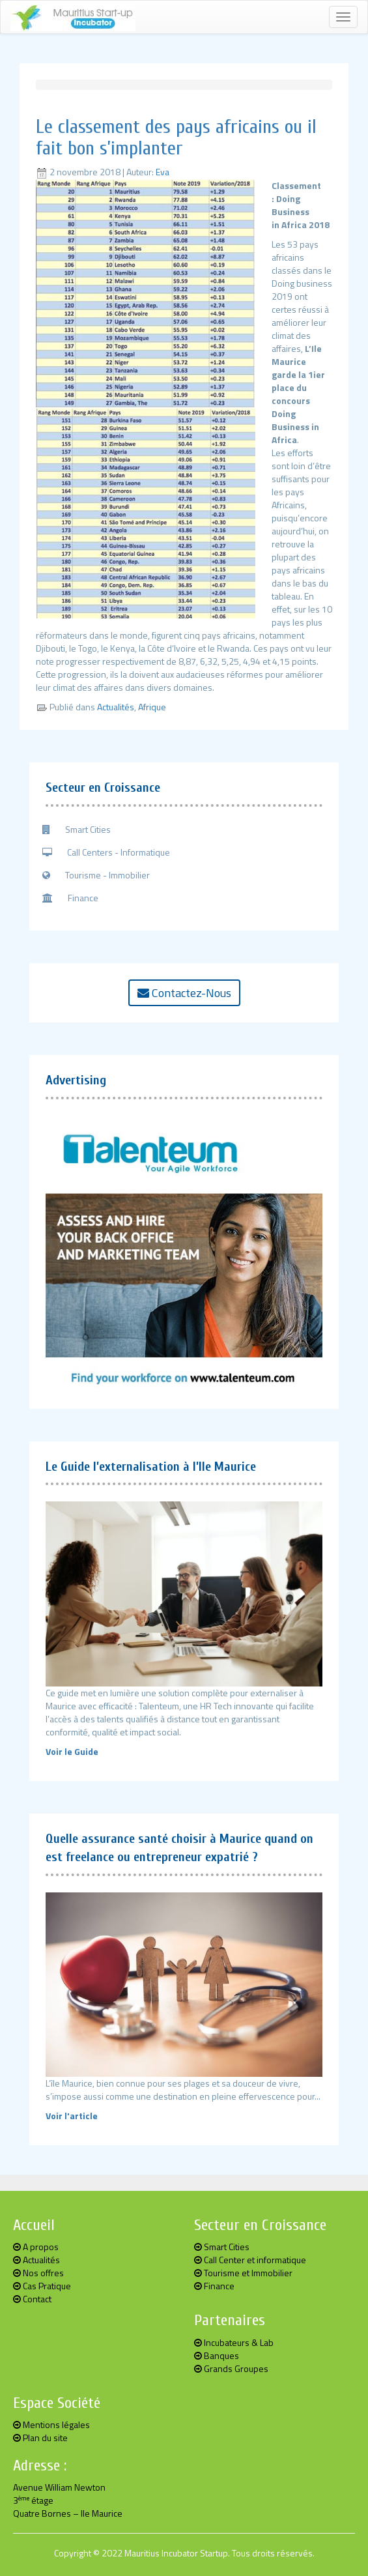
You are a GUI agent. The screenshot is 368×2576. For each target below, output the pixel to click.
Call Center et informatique (250, 2259)
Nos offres (38, 2272)
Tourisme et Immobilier (243, 2272)
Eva (162, 172)
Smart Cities (76, 829)
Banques (216, 2355)
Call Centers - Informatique (106, 852)
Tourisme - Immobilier (96, 875)
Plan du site (40, 2437)
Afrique (152, 707)
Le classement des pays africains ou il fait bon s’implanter (176, 137)
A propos (36, 2246)
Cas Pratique (42, 2286)
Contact (32, 2299)
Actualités (115, 707)
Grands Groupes (231, 2368)
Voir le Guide (72, 1751)
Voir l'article (72, 2115)
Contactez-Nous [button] (184, 993)
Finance (70, 897)
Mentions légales (51, 2424)
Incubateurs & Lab (234, 2342)
